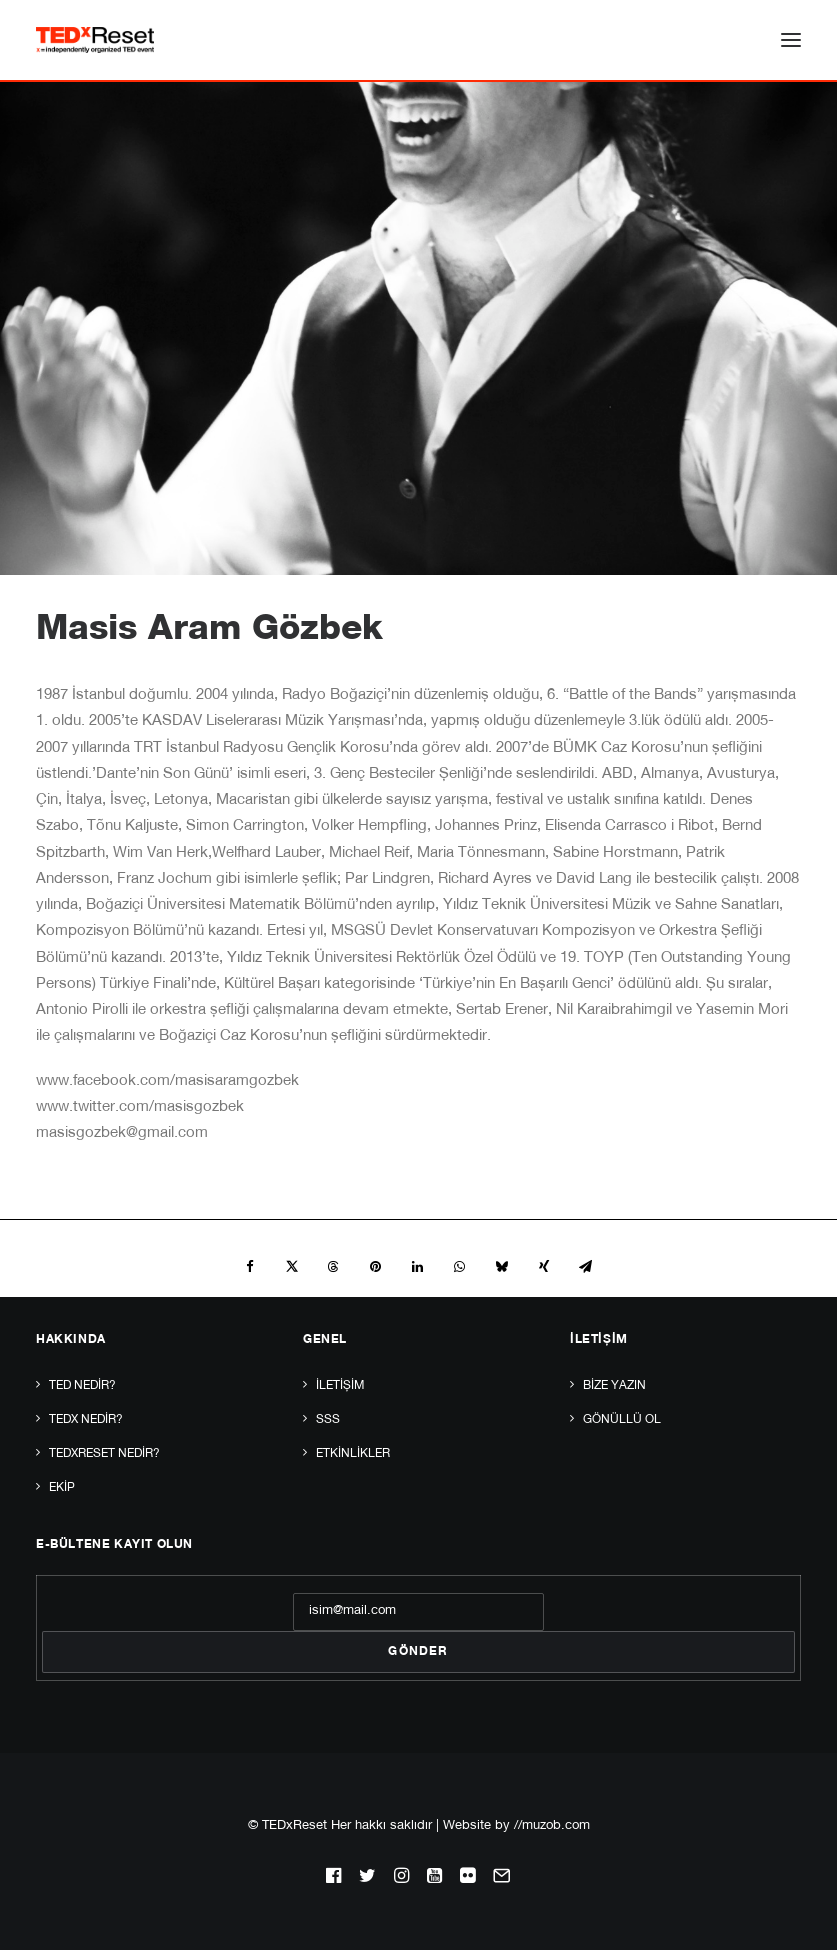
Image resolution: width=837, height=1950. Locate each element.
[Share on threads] (334, 1267)
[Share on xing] (544, 1267)
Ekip (62, 1488)
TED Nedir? (82, 1386)
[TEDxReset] (95, 40)
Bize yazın (614, 1386)
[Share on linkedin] (418, 1267)
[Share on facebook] (250, 1267)
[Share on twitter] (292, 1267)
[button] (791, 40)
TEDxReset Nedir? (104, 1454)
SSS (328, 1420)
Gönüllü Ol (622, 1420)
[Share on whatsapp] (460, 1267)
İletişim (340, 1386)
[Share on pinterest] (376, 1267)
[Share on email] (586, 1267)
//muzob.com (552, 1826)
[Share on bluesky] (502, 1267)
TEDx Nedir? (86, 1420)
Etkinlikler (353, 1454)
